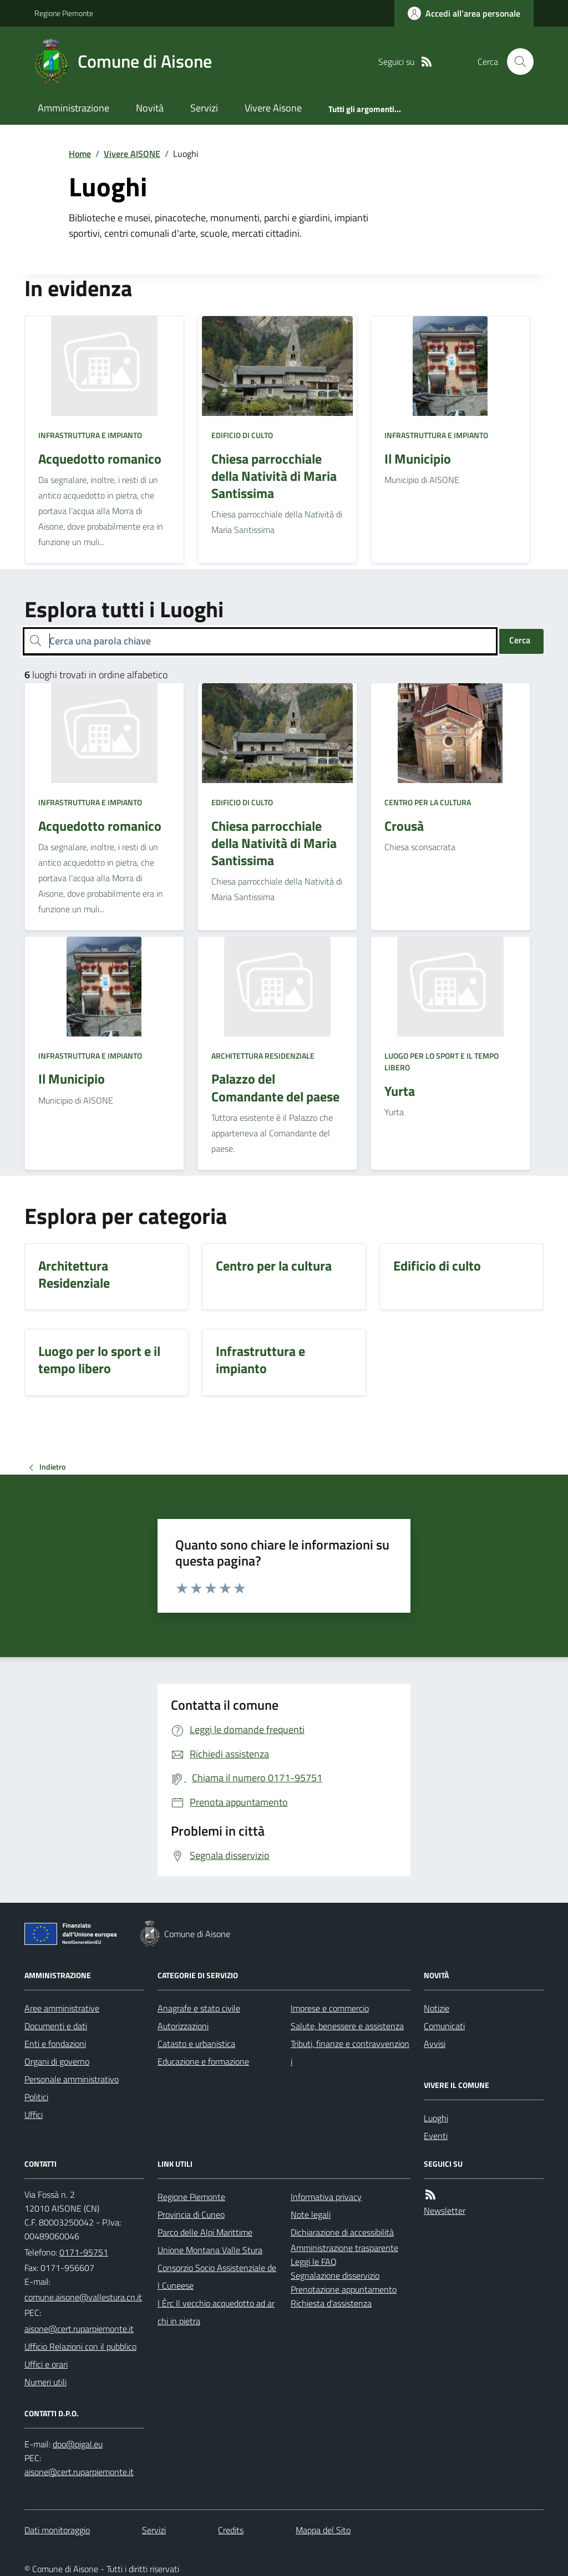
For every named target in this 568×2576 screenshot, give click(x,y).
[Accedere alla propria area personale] (464, 13)
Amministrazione (73, 107)
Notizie (436, 2008)
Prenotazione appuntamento (344, 2289)
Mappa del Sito (323, 2530)
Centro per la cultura (427, 802)
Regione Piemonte (63, 13)
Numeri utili (45, 2382)
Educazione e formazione (203, 2061)
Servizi (204, 107)
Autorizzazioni (183, 2026)
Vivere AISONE (132, 153)
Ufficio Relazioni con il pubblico (80, 2346)
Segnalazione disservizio (335, 2275)
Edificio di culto (242, 435)
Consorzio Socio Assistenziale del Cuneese (217, 2276)
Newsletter (444, 2210)
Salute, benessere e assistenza (347, 2026)
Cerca (519, 640)
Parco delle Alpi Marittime (205, 2232)
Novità (150, 107)
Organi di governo (56, 2061)
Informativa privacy (326, 2196)
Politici (36, 2097)
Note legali (311, 2214)
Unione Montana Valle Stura (210, 2250)
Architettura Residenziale (263, 1055)
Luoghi (436, 2118)
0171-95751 (83, 2252)
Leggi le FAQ (314, 2261)
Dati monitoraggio (57, 2530)
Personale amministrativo (71, 2079)
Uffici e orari (46, 2364)
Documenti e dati (55, 2026)
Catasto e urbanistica (196, 2043)
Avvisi (434, 2043)
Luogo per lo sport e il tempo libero (441, 1062)
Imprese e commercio (330, 2008)
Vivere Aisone (273, 107)
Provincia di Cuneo (191, 2214)
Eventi (436, 2135)
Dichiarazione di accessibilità (342, 2232)
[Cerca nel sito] (516, 61)
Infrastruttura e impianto (90, 435)
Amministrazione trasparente (344, 2247)
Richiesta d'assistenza (331, 2303)
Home (80, 153)
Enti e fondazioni (55, 2043)
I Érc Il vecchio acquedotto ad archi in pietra (216, 2312)
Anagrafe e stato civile (199, 2008)
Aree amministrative (61, 2008)
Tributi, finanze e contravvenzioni (350, 2052)
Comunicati (444, 2026)
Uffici (33, 2114)
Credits (231, 2530)
